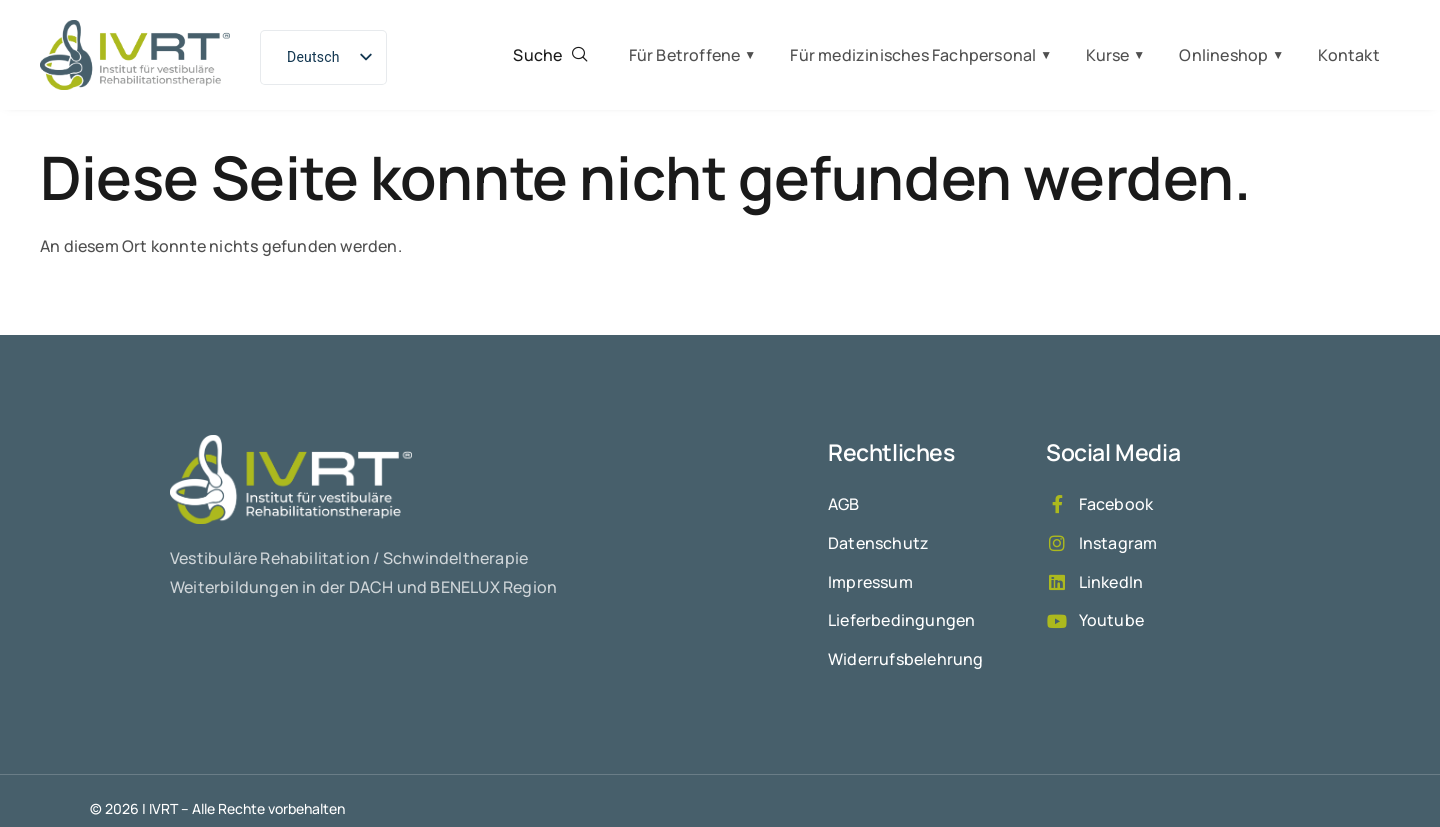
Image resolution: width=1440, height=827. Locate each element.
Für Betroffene (685, 55)
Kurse (1107, 55)
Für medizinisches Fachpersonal (913, 55)
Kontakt (1348, 55)
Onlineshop (1223, 55)
